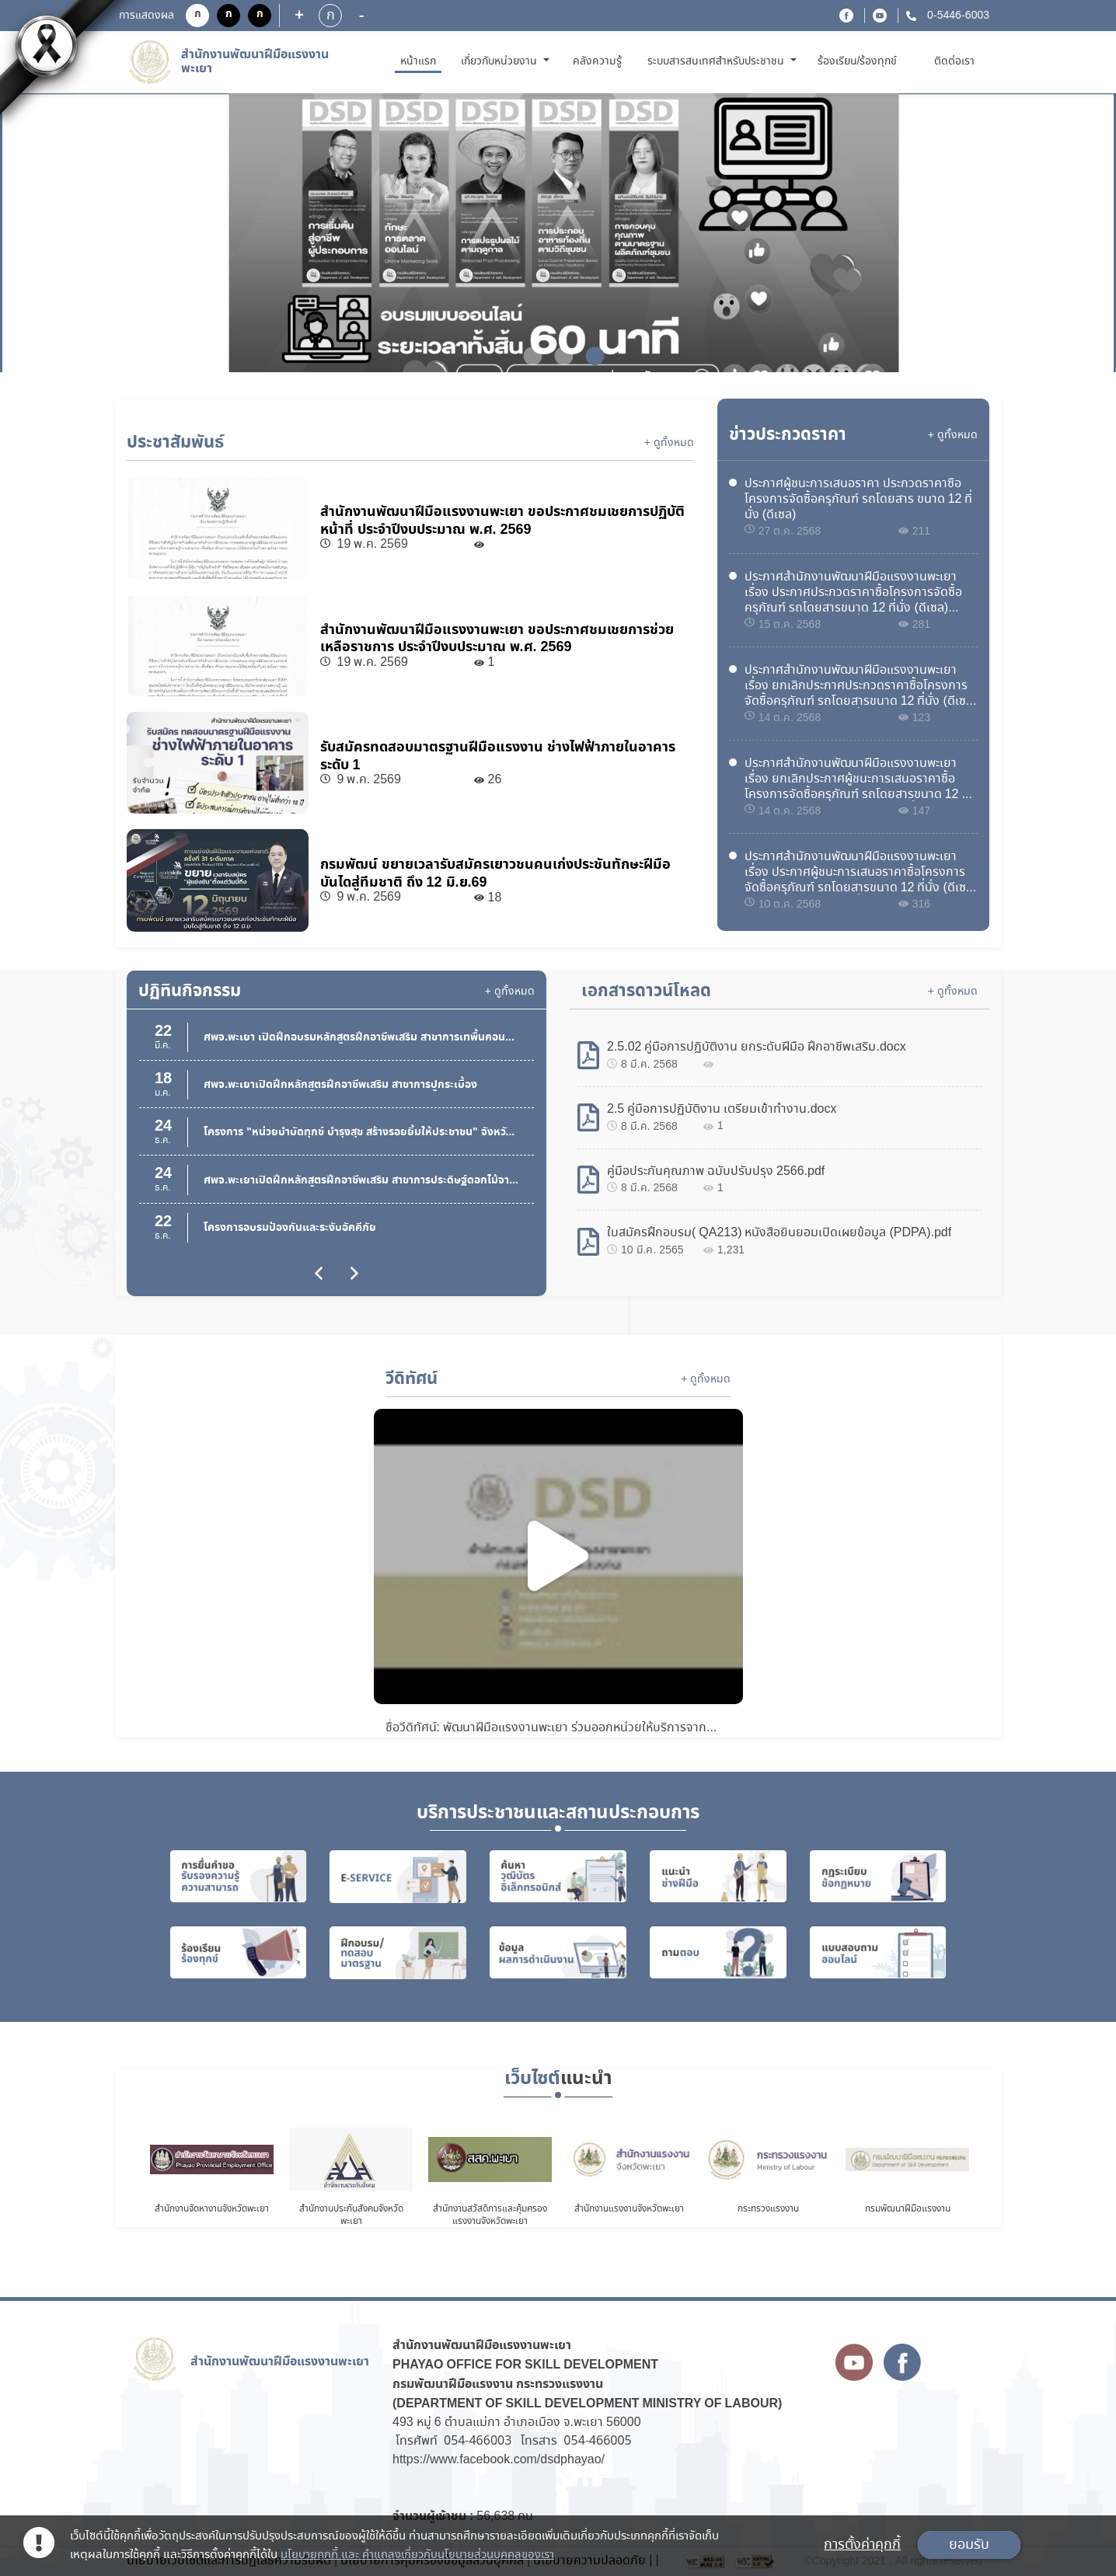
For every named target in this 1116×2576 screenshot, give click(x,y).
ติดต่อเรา (954, 61)
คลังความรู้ (597, 61)
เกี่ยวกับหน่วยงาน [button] (500, 61)
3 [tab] (589, 356)
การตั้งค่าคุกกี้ (862, 2545)
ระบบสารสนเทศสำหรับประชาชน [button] (717, 61)
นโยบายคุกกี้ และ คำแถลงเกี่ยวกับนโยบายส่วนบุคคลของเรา (417, 2555)
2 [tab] (558, 356)
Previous (63, 234)
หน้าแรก (420, 61)
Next (1052, 234)
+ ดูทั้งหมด (669, 443)
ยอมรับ (969, 2545)
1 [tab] (527, 356)
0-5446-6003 (956, 15)
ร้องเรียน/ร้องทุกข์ (858, 61)
